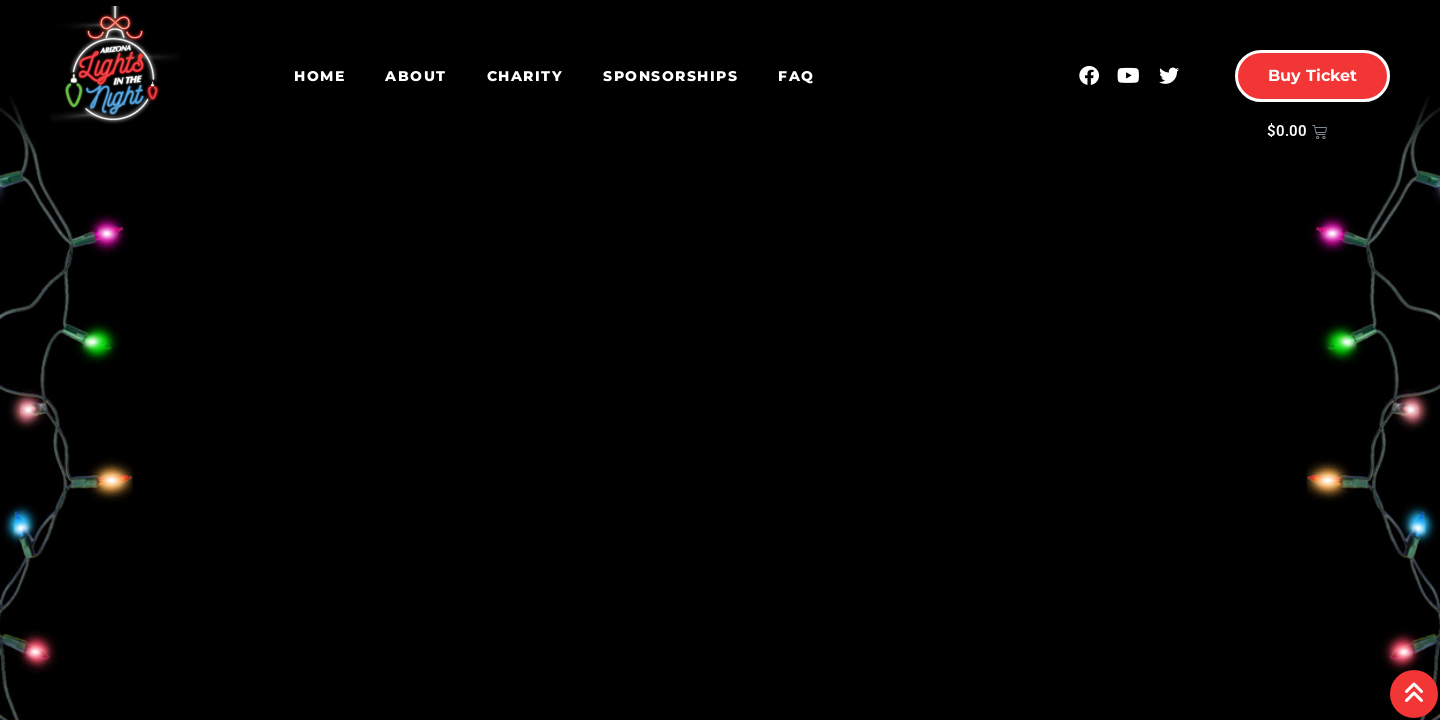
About (416, 76)
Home (319, 76)
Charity (525, 76)
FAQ (796, 76)
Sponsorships (670, 76)
